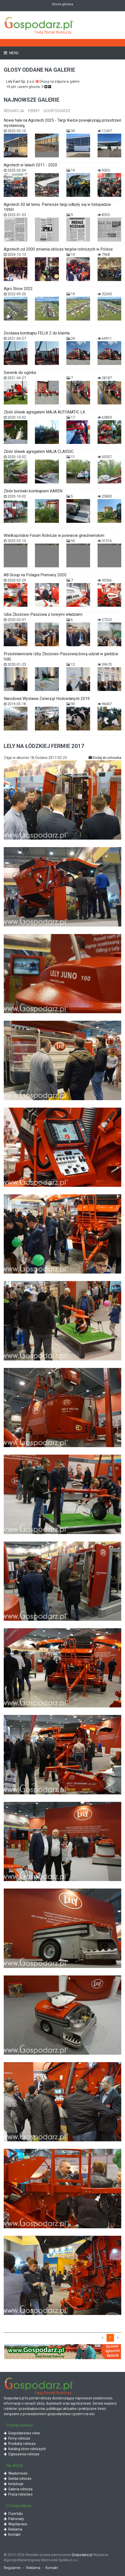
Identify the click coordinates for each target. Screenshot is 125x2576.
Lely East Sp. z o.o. (22, 81)
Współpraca (15, 2524)
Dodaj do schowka (105, 758)
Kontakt (12, 2535)
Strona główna (62, 4)
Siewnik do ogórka (20, 372)
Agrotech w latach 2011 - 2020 (30, 165)
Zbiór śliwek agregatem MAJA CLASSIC (39, 451)
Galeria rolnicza (18, 2489)
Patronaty (14, 2519)
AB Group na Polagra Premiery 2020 (35, 575)
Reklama (13, 2529)
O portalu (13, 2514)
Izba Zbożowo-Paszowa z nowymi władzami (43, 614)
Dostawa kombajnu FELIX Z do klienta (37, 333)
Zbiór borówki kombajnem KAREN (33, 491)
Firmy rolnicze (17, 2438)
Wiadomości (15, 2473)
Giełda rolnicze (17, 2479)
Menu (13, 53)
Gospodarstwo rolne (22, 2433)
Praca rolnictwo (18, 2494)
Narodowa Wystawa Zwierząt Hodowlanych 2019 (47, 698)
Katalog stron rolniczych (25, 2449)
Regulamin (12, 2568)
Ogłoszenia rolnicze (21, 2454)
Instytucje (13, 2484)
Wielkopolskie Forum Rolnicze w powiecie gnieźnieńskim (54, 535)
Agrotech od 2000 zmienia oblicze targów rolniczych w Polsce (58, 249)
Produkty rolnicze (20, 2444)
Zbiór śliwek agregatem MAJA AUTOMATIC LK (44, 412)
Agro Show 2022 (18, 288)
